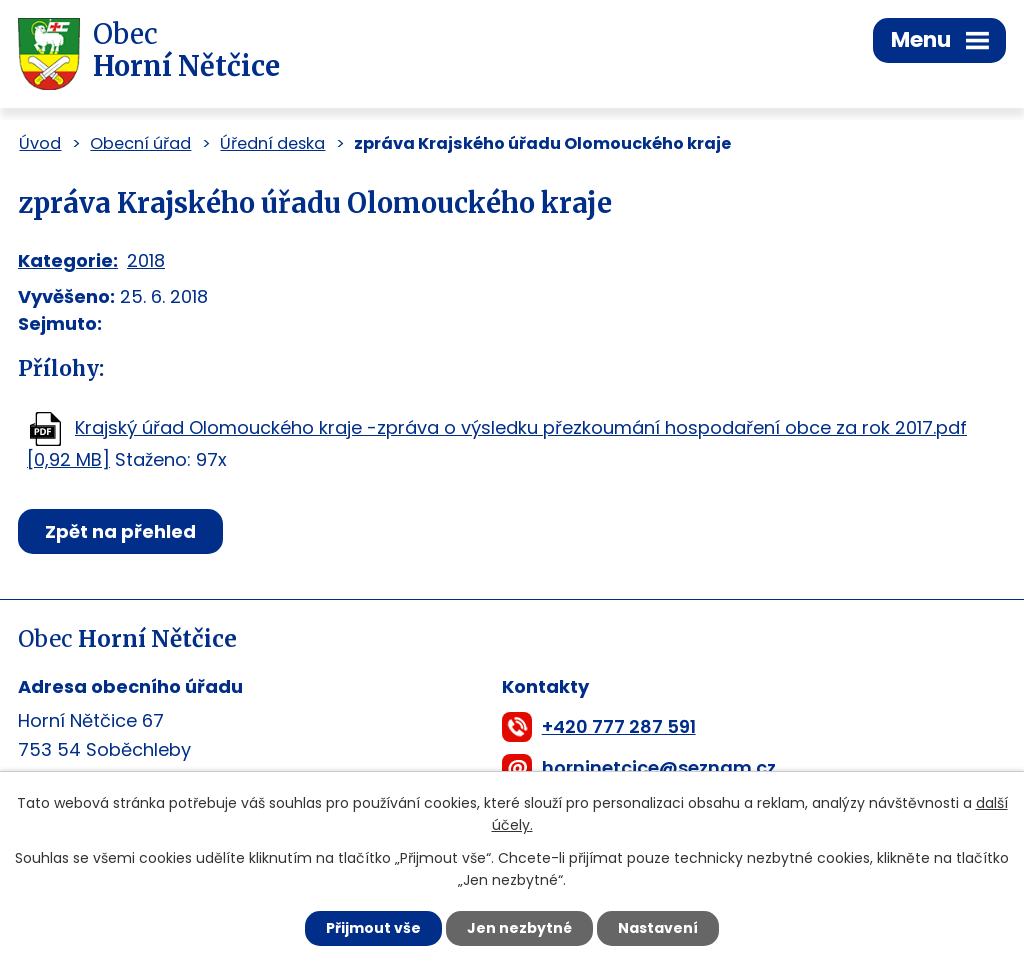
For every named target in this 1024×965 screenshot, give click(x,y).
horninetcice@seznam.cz (659, 767)
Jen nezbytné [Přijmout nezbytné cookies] (519, 928)
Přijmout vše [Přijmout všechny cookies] (373, 928)
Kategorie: (68, 260)
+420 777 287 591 (619, 726)
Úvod (40, 143)
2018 (146, 260)
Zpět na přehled (120, 531)
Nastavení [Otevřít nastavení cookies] (658, 928)
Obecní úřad (140, 143)
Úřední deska (272, 143)
